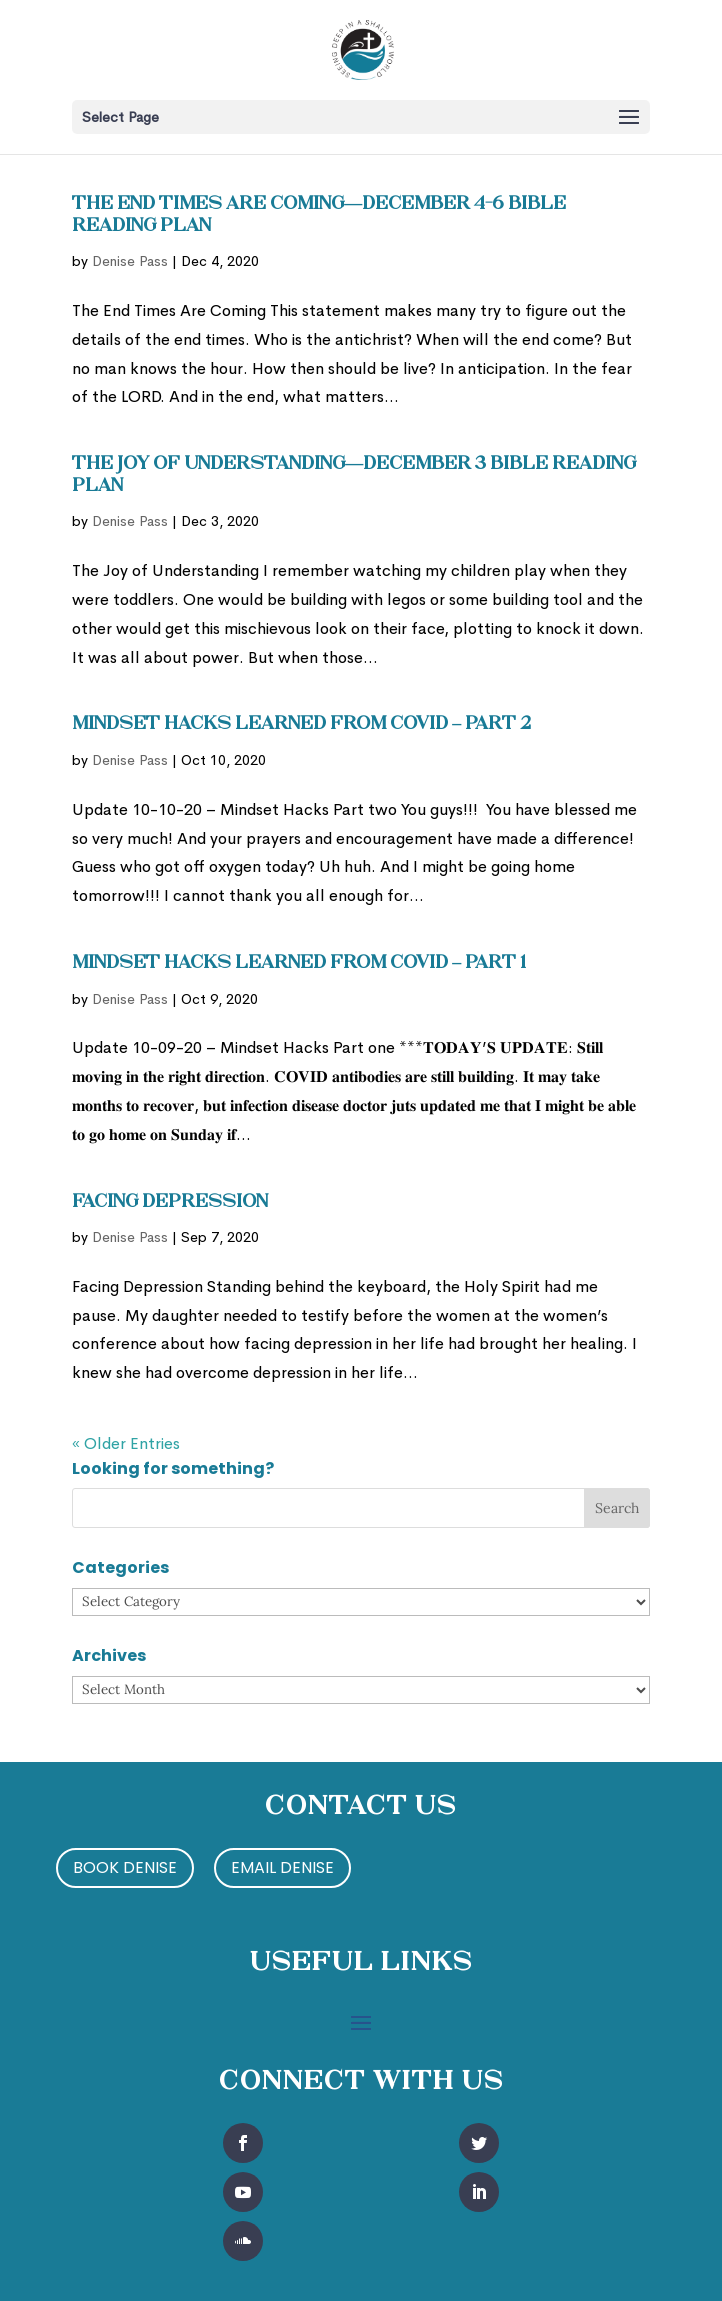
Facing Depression (170, 1202)
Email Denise (282, 1867)
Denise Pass (130, 261)
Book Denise (125, 1867)
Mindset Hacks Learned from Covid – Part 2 (301, 724)
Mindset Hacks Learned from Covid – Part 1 (299, 963)
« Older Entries (126, 1443)
